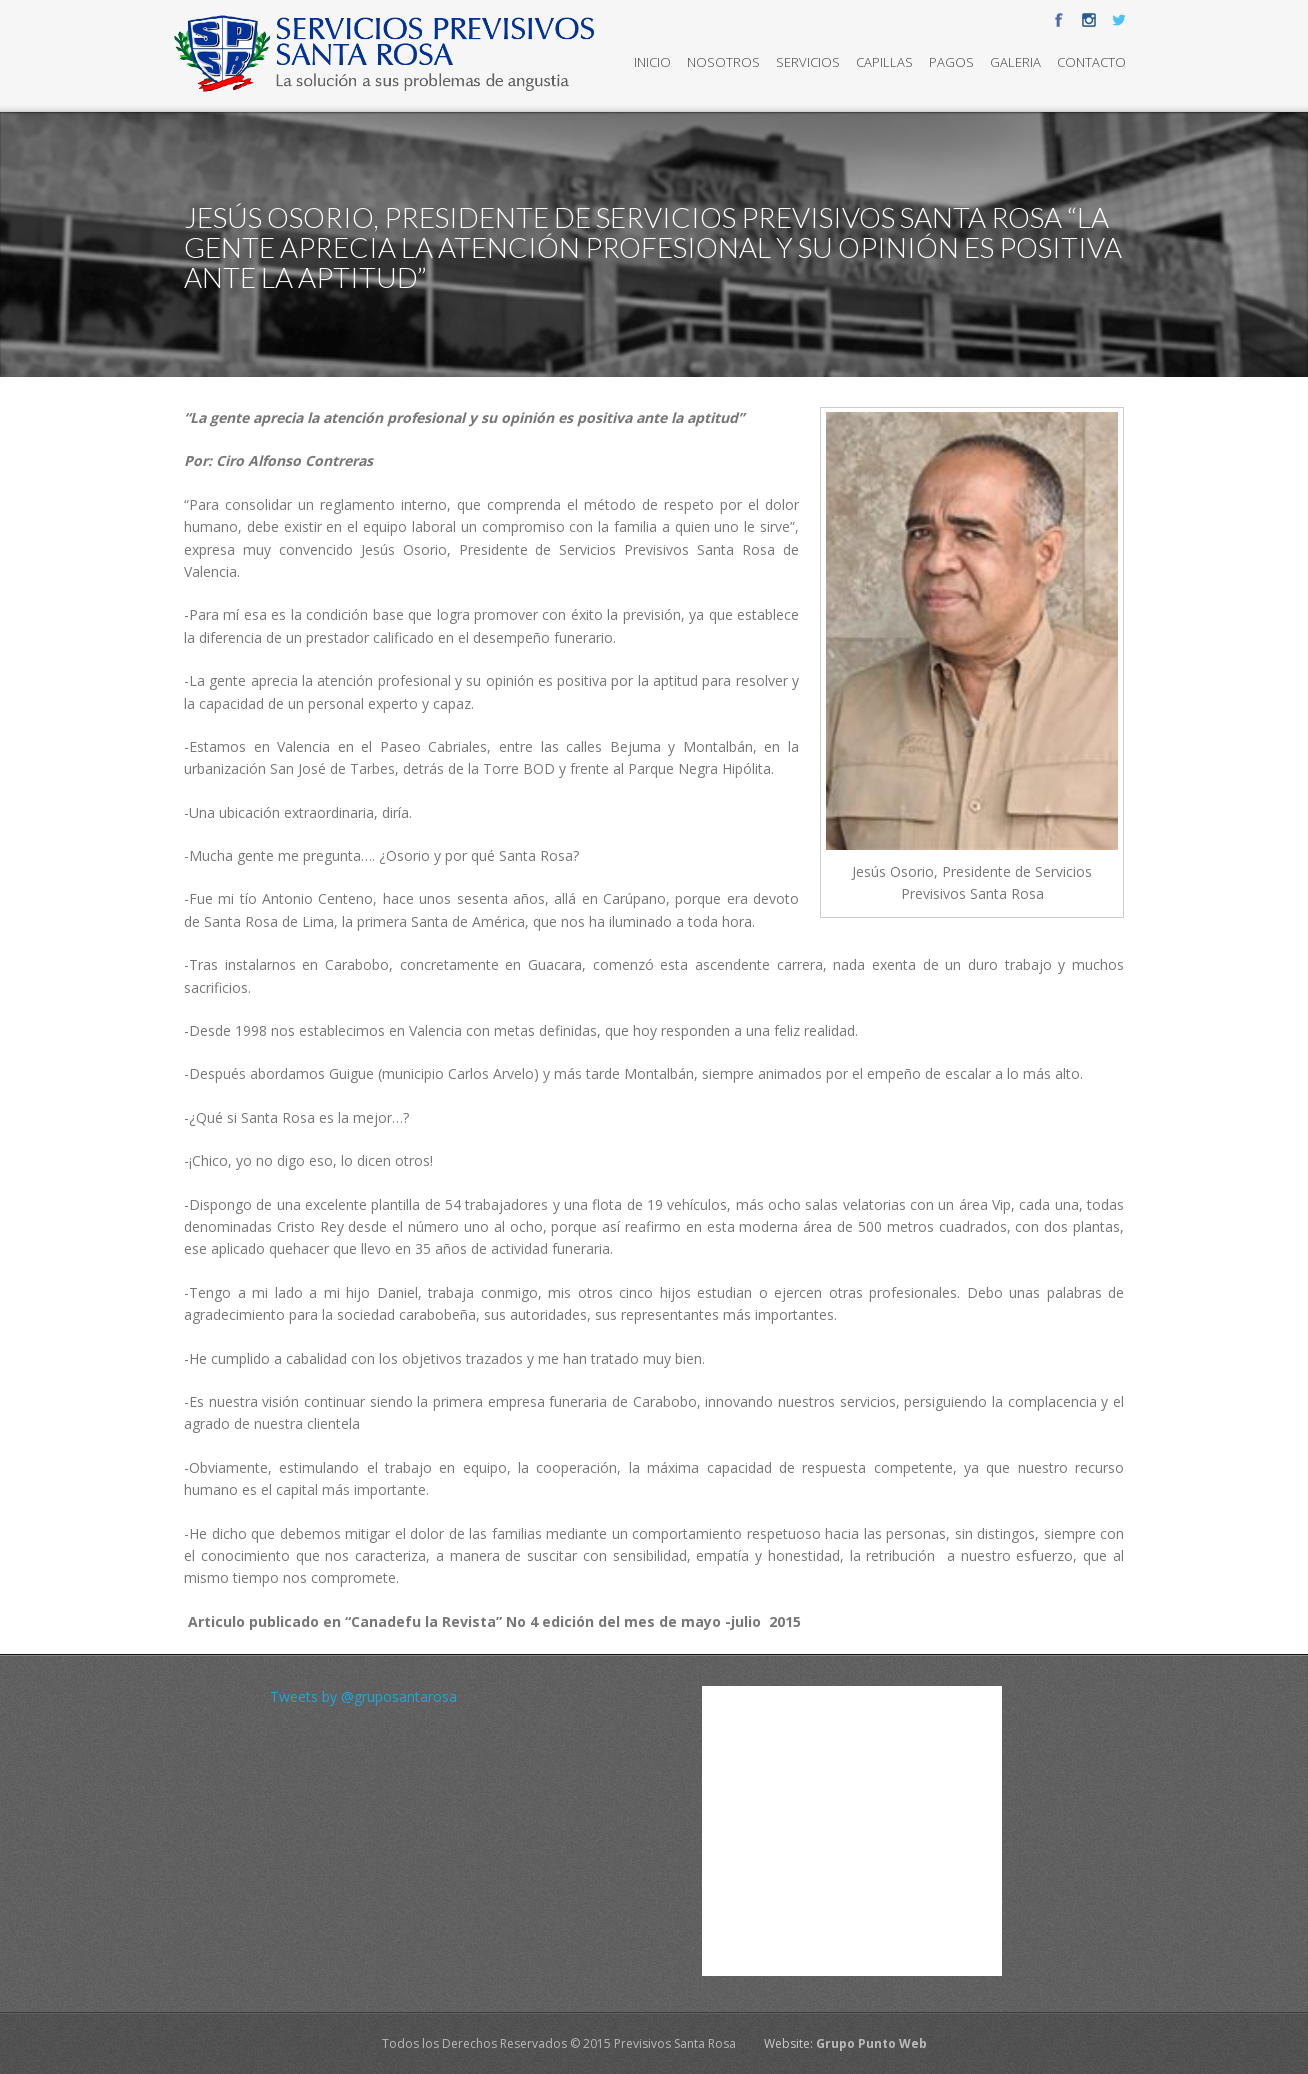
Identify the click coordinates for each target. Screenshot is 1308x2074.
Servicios (808, 62)
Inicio (652, 62)
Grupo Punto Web (871, 2043)
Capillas (884, 62)
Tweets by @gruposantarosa (363, 1696)
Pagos (951, 62)
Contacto (1091, 62)
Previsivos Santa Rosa (675, 2043)
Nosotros (723, 62)
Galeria (1015, 62)
